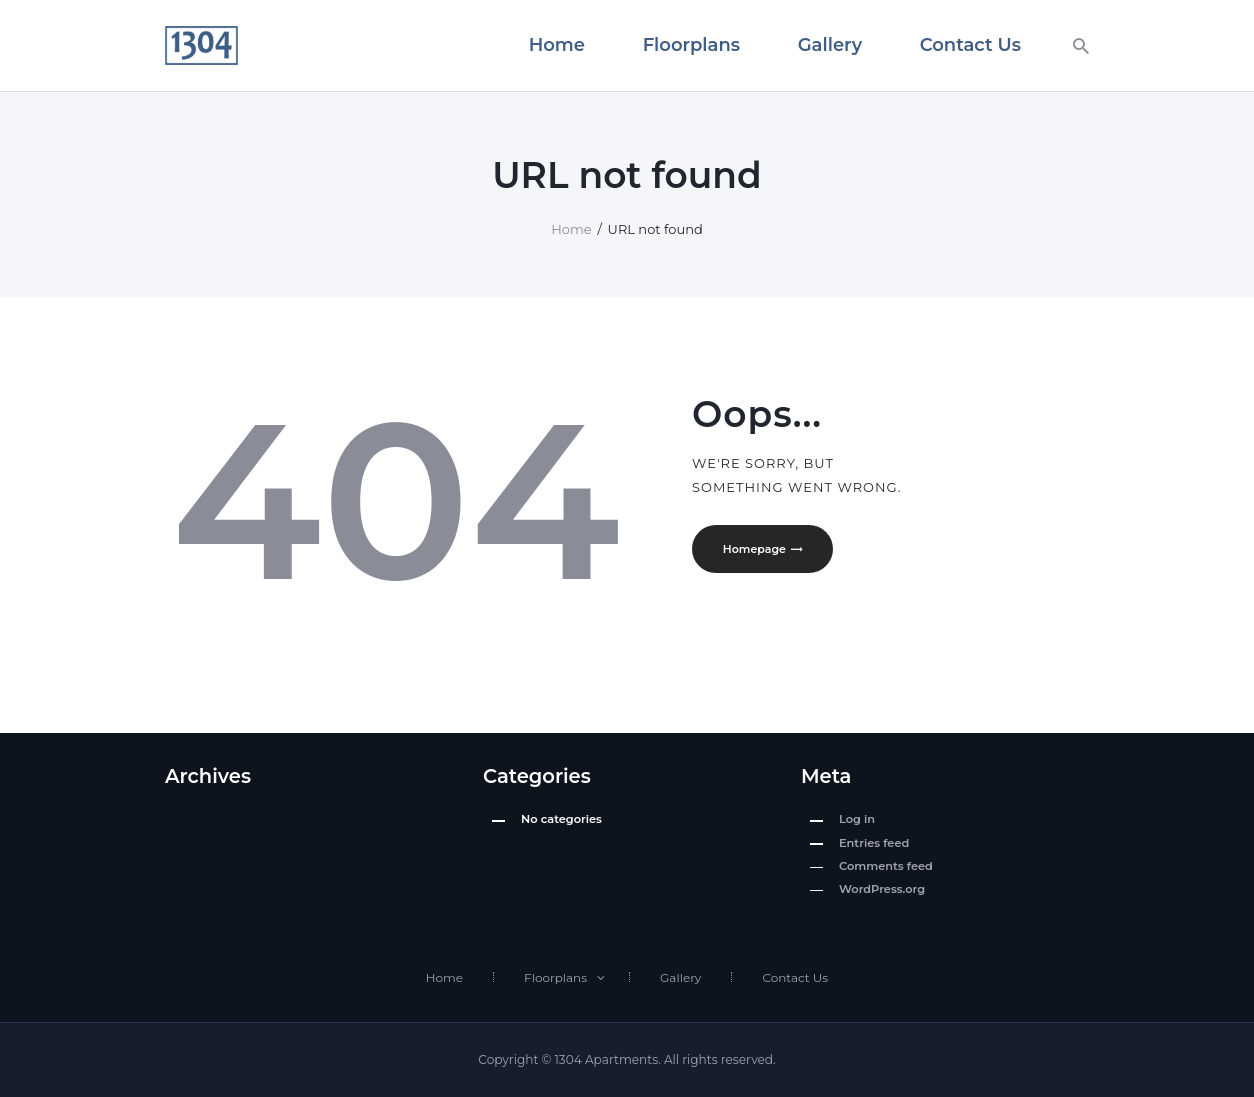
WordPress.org (882, 889)
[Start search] (1081, 46)
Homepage (756, 550)
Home (571, 229)
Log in (857, 819)
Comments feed (886, 866)
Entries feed (874, 843)
